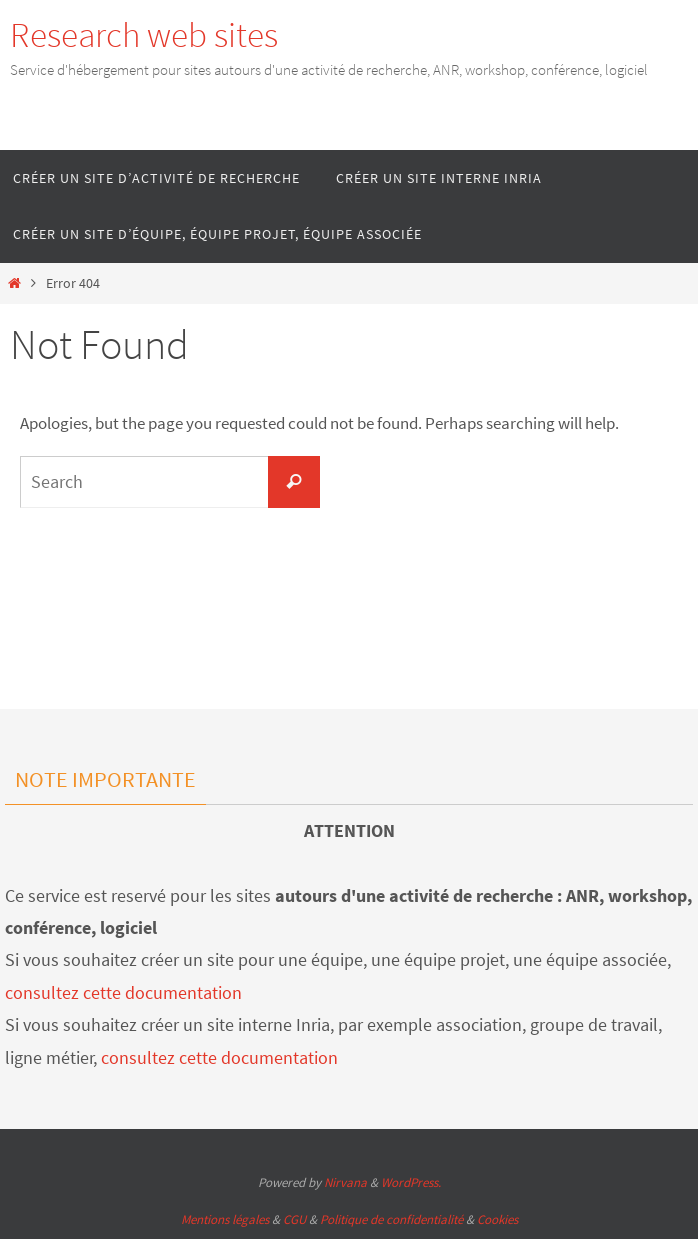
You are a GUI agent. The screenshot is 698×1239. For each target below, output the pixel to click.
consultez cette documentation (123, 992)
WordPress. (411, 1182)
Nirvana (345, 1182)
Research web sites (144, 35)
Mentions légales (225, 1219)
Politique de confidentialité (391, 1219)
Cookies (497, 1219)
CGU (294, 1219)
